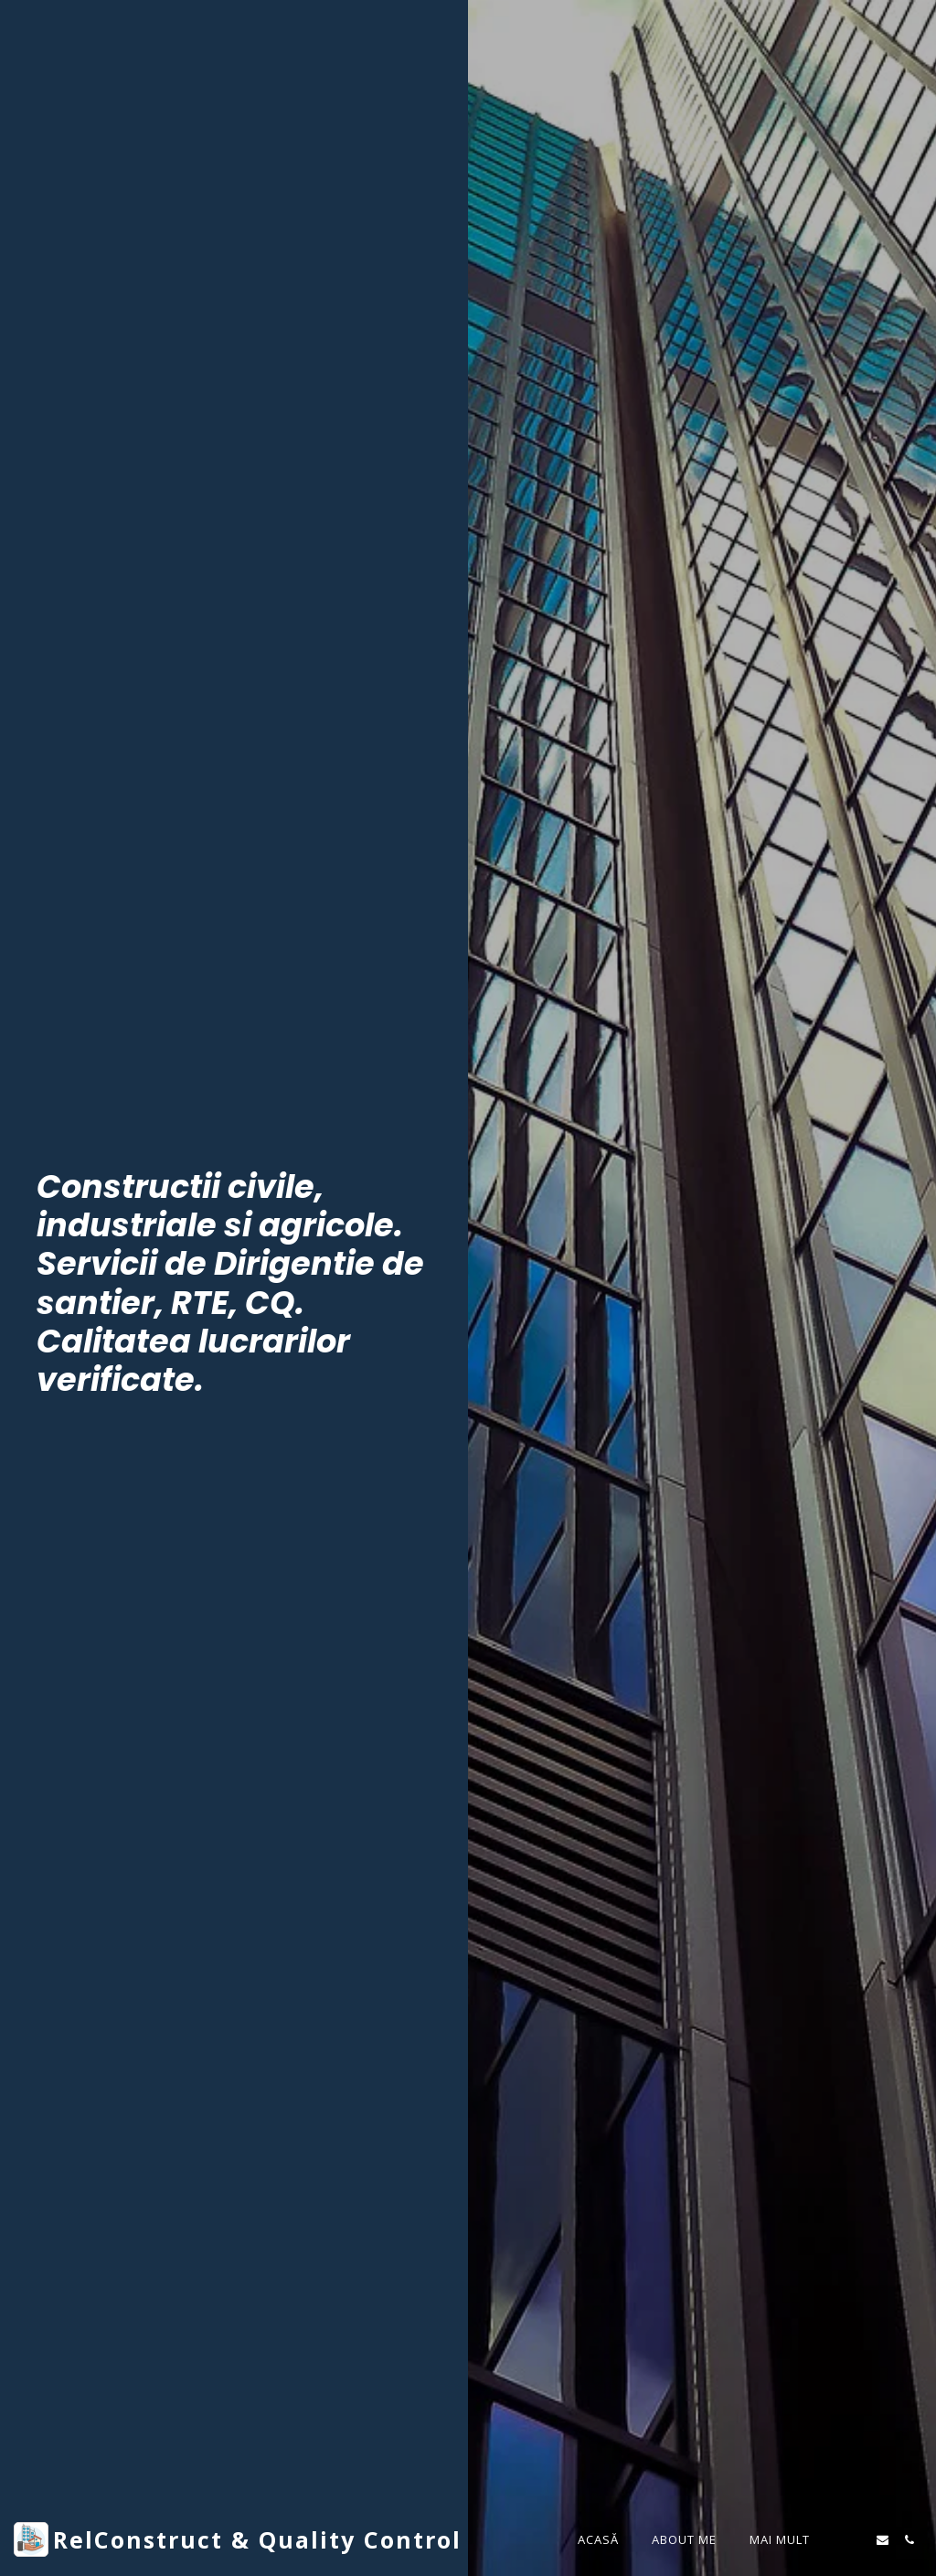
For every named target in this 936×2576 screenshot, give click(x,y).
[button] (856, 2540)
